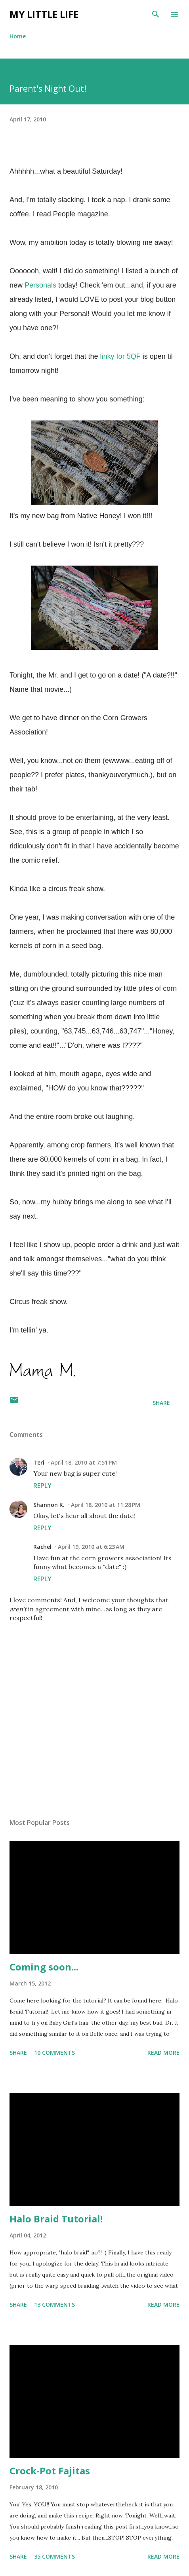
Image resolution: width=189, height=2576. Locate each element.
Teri (38, 1462)
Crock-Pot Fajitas (50, 2470)
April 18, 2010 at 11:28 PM (105, 1505)
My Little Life (44, 14)
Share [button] (161, 1402)
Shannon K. (49, 1505)
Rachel (42, 1546)
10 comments (54, 2052)
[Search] (155, 14)
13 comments (54, 2304)
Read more (163, 2052)
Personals (40, 285)
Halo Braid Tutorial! (56, 2218)
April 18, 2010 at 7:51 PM (84, 1462)
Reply (42, 1485)
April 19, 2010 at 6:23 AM (91, 1546)
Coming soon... (44, 1966)
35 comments (54, 2556)
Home (18, 36)
